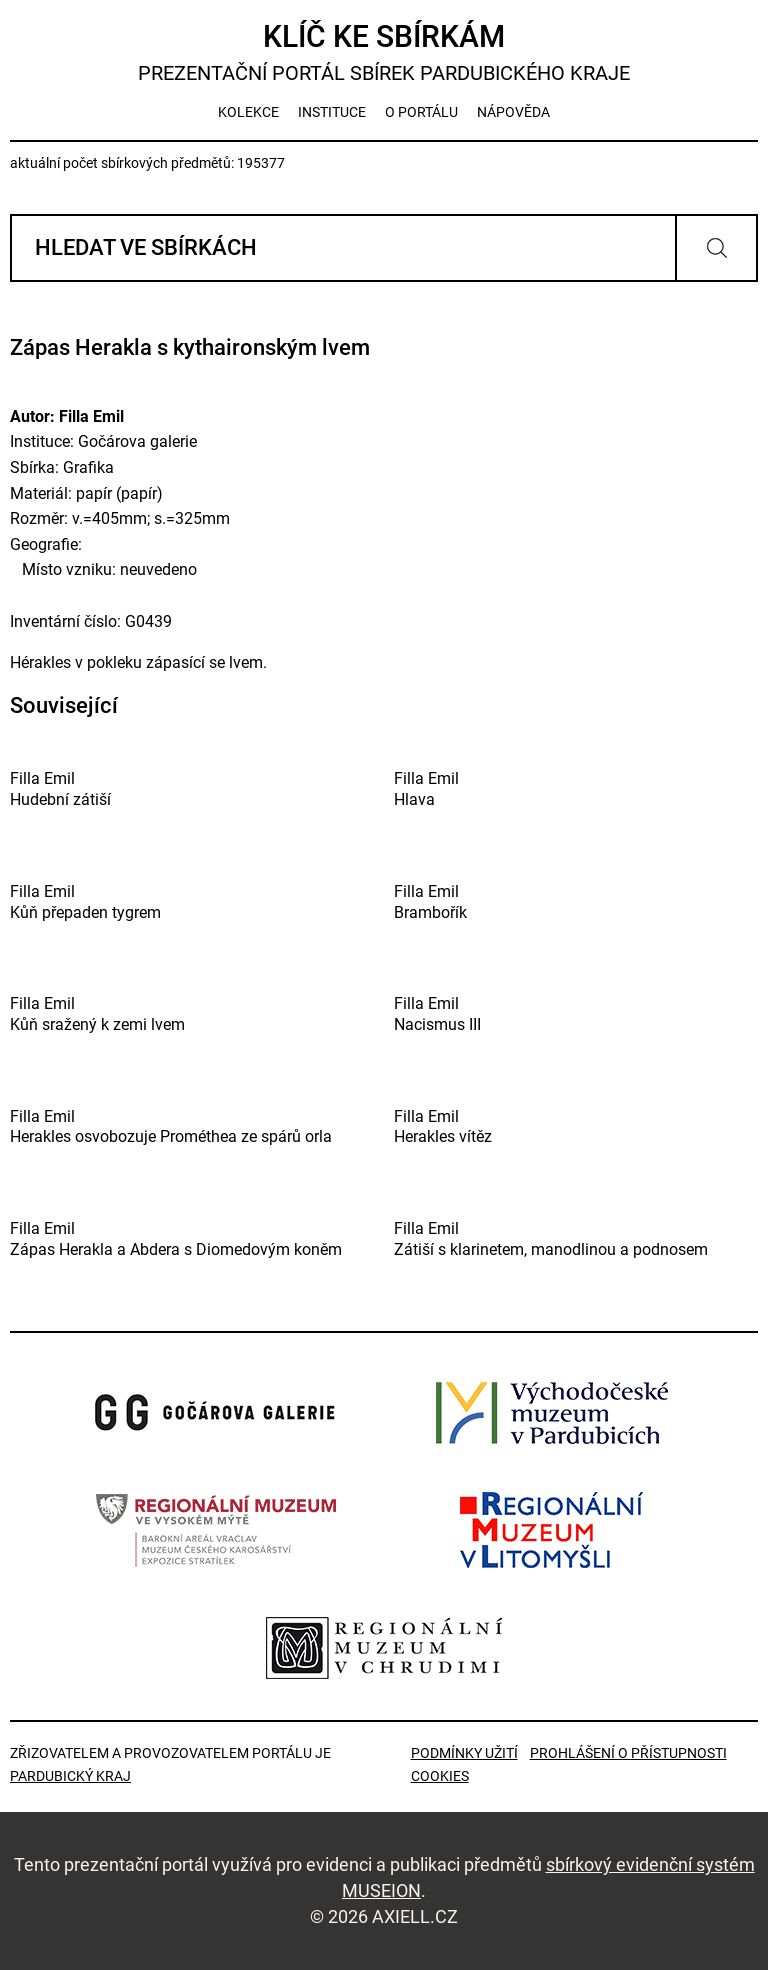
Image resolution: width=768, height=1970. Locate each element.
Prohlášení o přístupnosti (628, 1753)
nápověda (513, 112)
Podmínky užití (464, 1753)
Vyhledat (716, 248)
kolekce (248, 112)
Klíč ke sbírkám (384, 52)
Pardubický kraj (70, 1776)
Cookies (440, 1776)
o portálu (421, 112)
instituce (332, 112)
